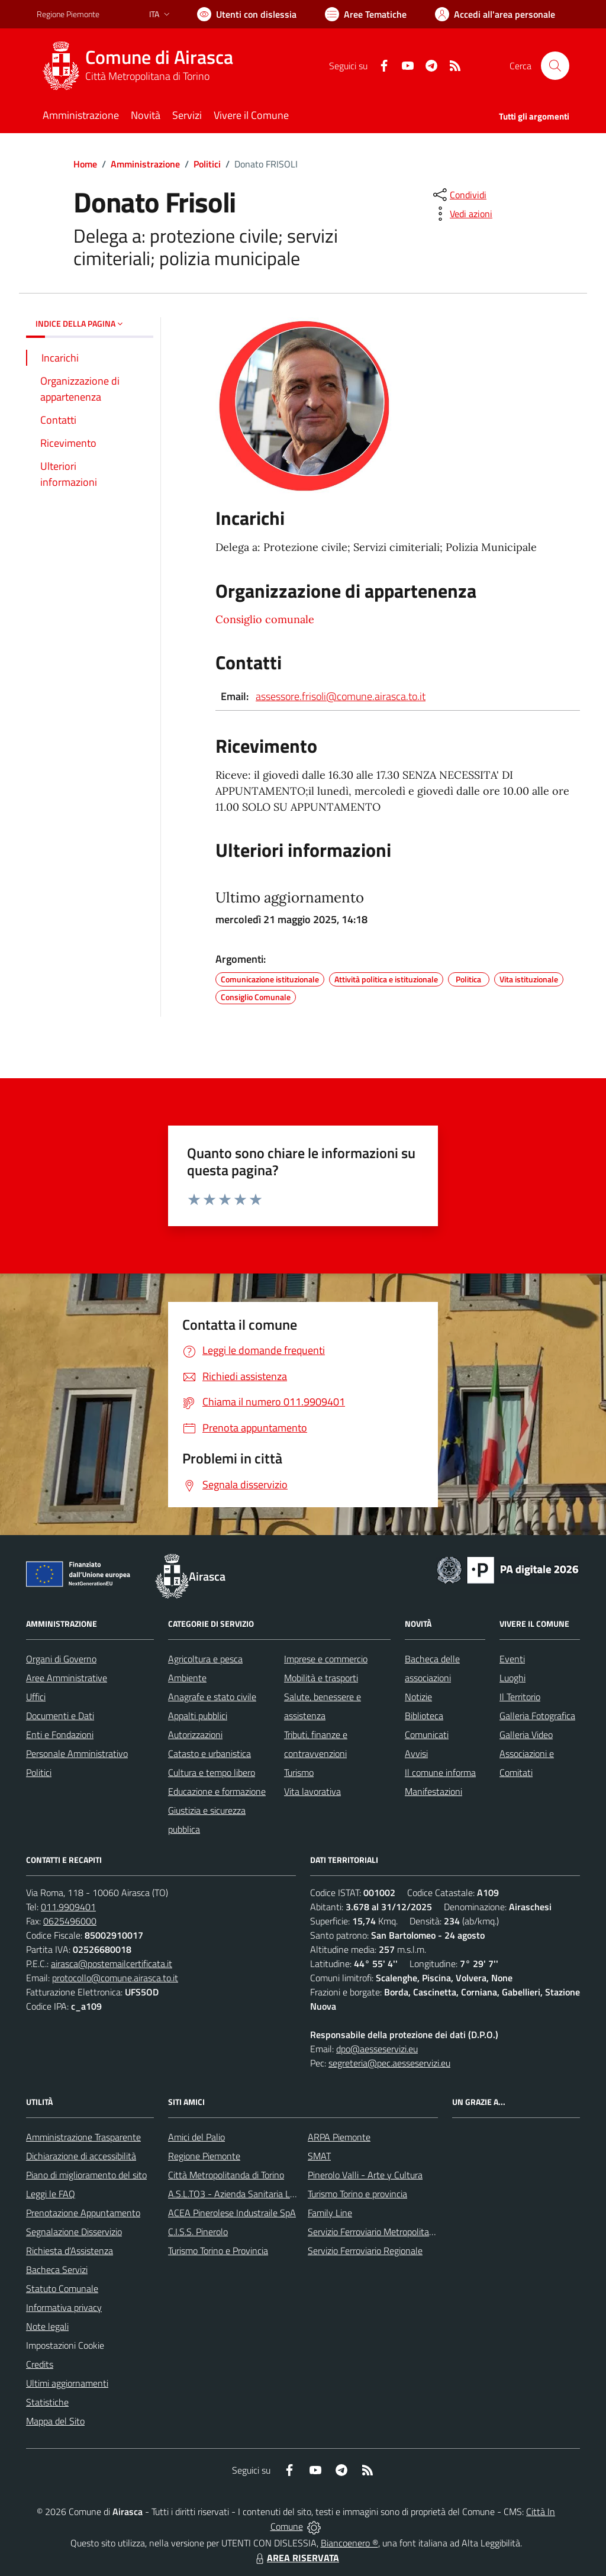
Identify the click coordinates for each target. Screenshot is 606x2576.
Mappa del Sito (55, 2421)
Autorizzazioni (195, 1734)
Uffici (36, 1697)
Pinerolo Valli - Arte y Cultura (365, 2175)
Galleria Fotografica (537, 1715)
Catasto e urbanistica (209, 1753)
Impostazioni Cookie (65, 2345)
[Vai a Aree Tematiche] (366, 14)
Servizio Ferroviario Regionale (365, 2250)
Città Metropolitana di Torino (147, 76)
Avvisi (416, 1753)
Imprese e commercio (326, 1659)
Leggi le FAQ (50, 2194)
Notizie (418, 1697)
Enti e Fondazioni (60, 1734)
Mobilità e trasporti (321, 1678)
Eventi (512, 1659)
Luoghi (512, 1678)
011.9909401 (68, 1907)
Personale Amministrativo (77, 1753)
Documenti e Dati (60, 1715)
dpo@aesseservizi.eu (377, 2049)
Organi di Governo (61, 1659)
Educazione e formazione (217, 1791)
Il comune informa (440, 1772)
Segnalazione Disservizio (74, 2231)
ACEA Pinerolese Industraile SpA (232, 2213)
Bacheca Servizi (57, 2269)
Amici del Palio (196, 2137)
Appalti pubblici (197, 1715)
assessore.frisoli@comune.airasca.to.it (341, 696)
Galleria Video (526, 1734)
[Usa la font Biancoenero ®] (247, 14)
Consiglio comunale (264, 619)
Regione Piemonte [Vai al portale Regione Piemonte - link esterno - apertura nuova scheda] (68, 14)
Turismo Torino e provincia (357, 2194)
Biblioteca (424, 1715)
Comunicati (427, 1734)
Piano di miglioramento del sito (86, 2175)
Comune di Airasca (159, 57)
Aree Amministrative (66, 1678)
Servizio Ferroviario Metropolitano (373, 2231)
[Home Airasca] (142, 65)
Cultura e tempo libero (211, 1772)
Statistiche (47, 2402)
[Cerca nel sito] (555, 65)
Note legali (47, 2326)
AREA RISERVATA (296, 2558)
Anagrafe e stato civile (212, 1697)
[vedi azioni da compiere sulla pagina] (461, 213)
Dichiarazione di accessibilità (81, 2156)
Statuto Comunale (62, 2288)
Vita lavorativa (312, 1791)
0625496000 (69, 1921)
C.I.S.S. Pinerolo (198, 2231)
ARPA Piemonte (339, 2137)
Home (85, 164)
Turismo (299, 1772)
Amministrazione (145, 164)
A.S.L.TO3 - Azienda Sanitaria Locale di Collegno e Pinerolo (283, 2194)
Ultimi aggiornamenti (67, 2383)
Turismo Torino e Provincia (218, 2250)
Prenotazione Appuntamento (83, 2213)
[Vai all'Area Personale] (495, 14)
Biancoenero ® (349, 2543)
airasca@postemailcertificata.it (111, 1963)
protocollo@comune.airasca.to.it (115, 1978)
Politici (207, 164)
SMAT (319, 2156)
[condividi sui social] (458, 194)
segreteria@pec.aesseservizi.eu (389, 2063)
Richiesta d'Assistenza (69, 2250)
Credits (39, 2364)
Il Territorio (519, 1697)
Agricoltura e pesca (205, 1659)
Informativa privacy (64, 2307)
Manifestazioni (433, 1791)
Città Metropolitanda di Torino (226, 2175)
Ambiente (187, 1678)
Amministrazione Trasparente (83, 2137)
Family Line (330, 2213)
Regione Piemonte (204, 2156)
